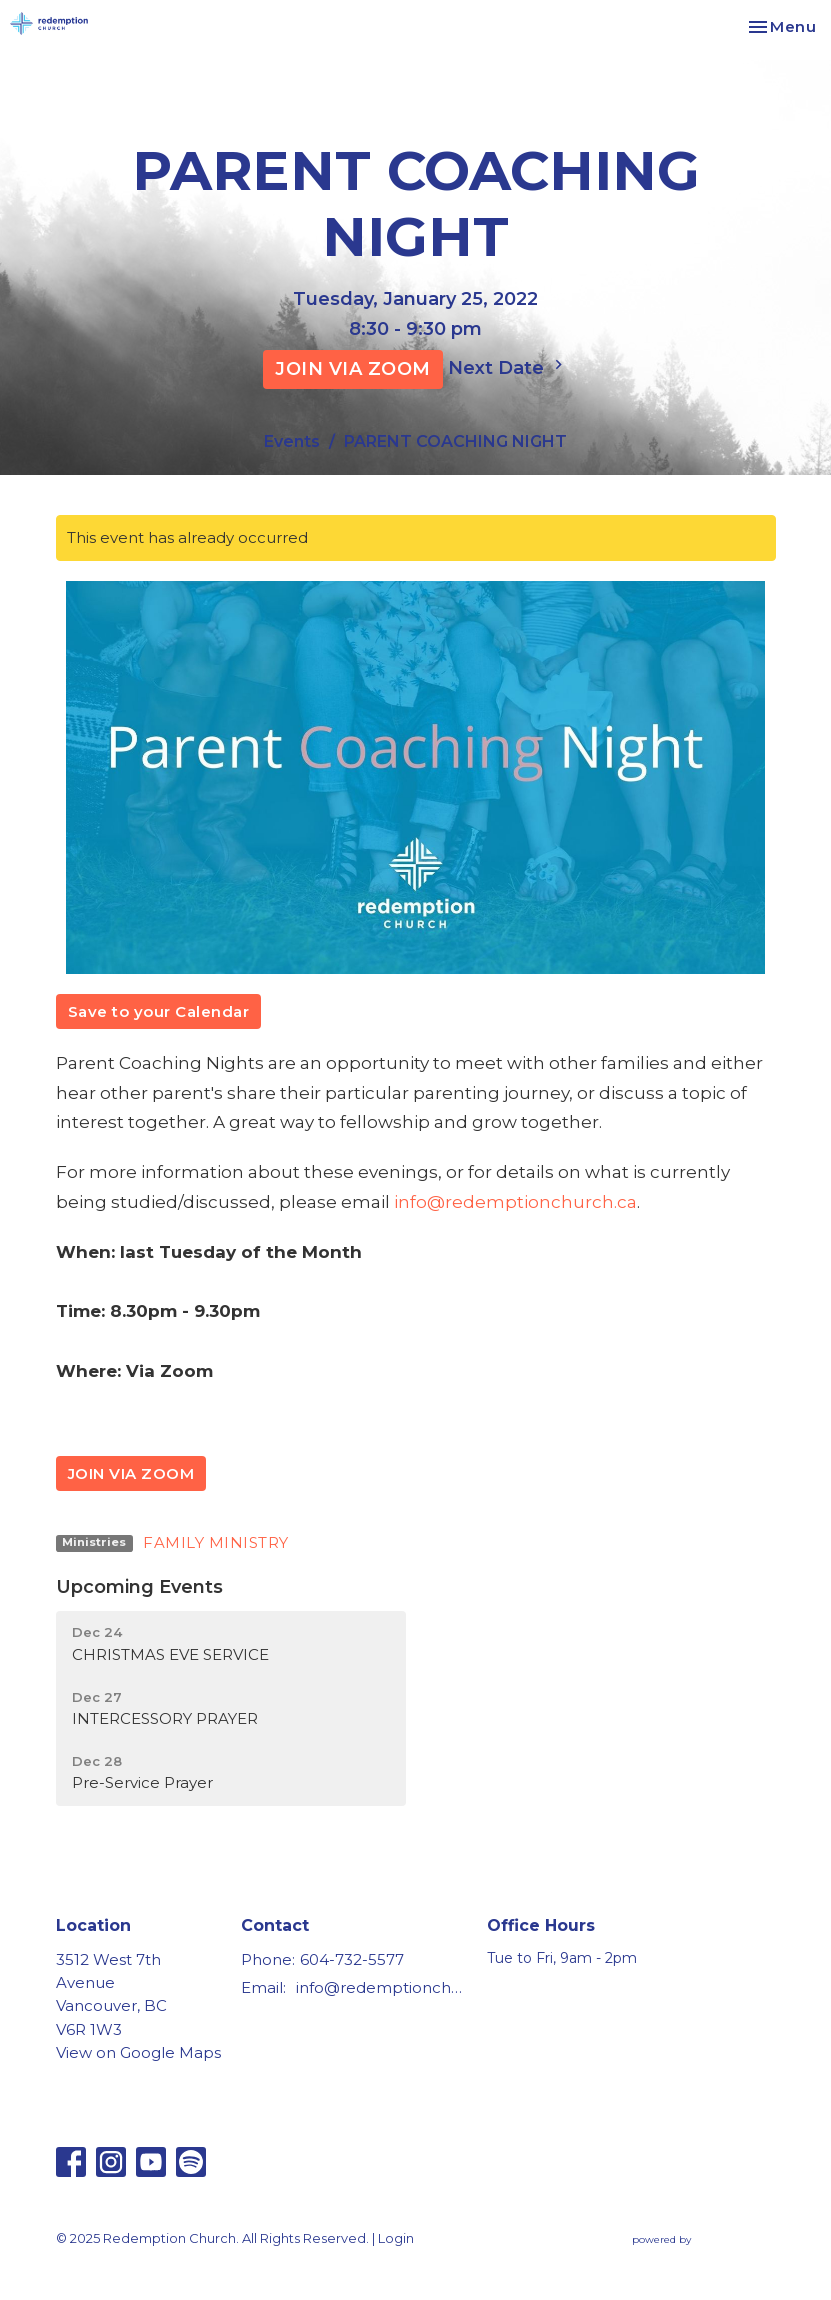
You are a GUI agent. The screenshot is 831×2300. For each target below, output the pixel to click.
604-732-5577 (352, 1959)
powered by (704, 2239)
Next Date (508, 367)
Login (396, 2238)
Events (292, 441)
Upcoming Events (139, 1587)
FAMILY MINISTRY (216, 1542)
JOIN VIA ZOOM (353, 369)
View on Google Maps (138, 2052)
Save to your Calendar (159, 1011)
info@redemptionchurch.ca (515, 1202)
